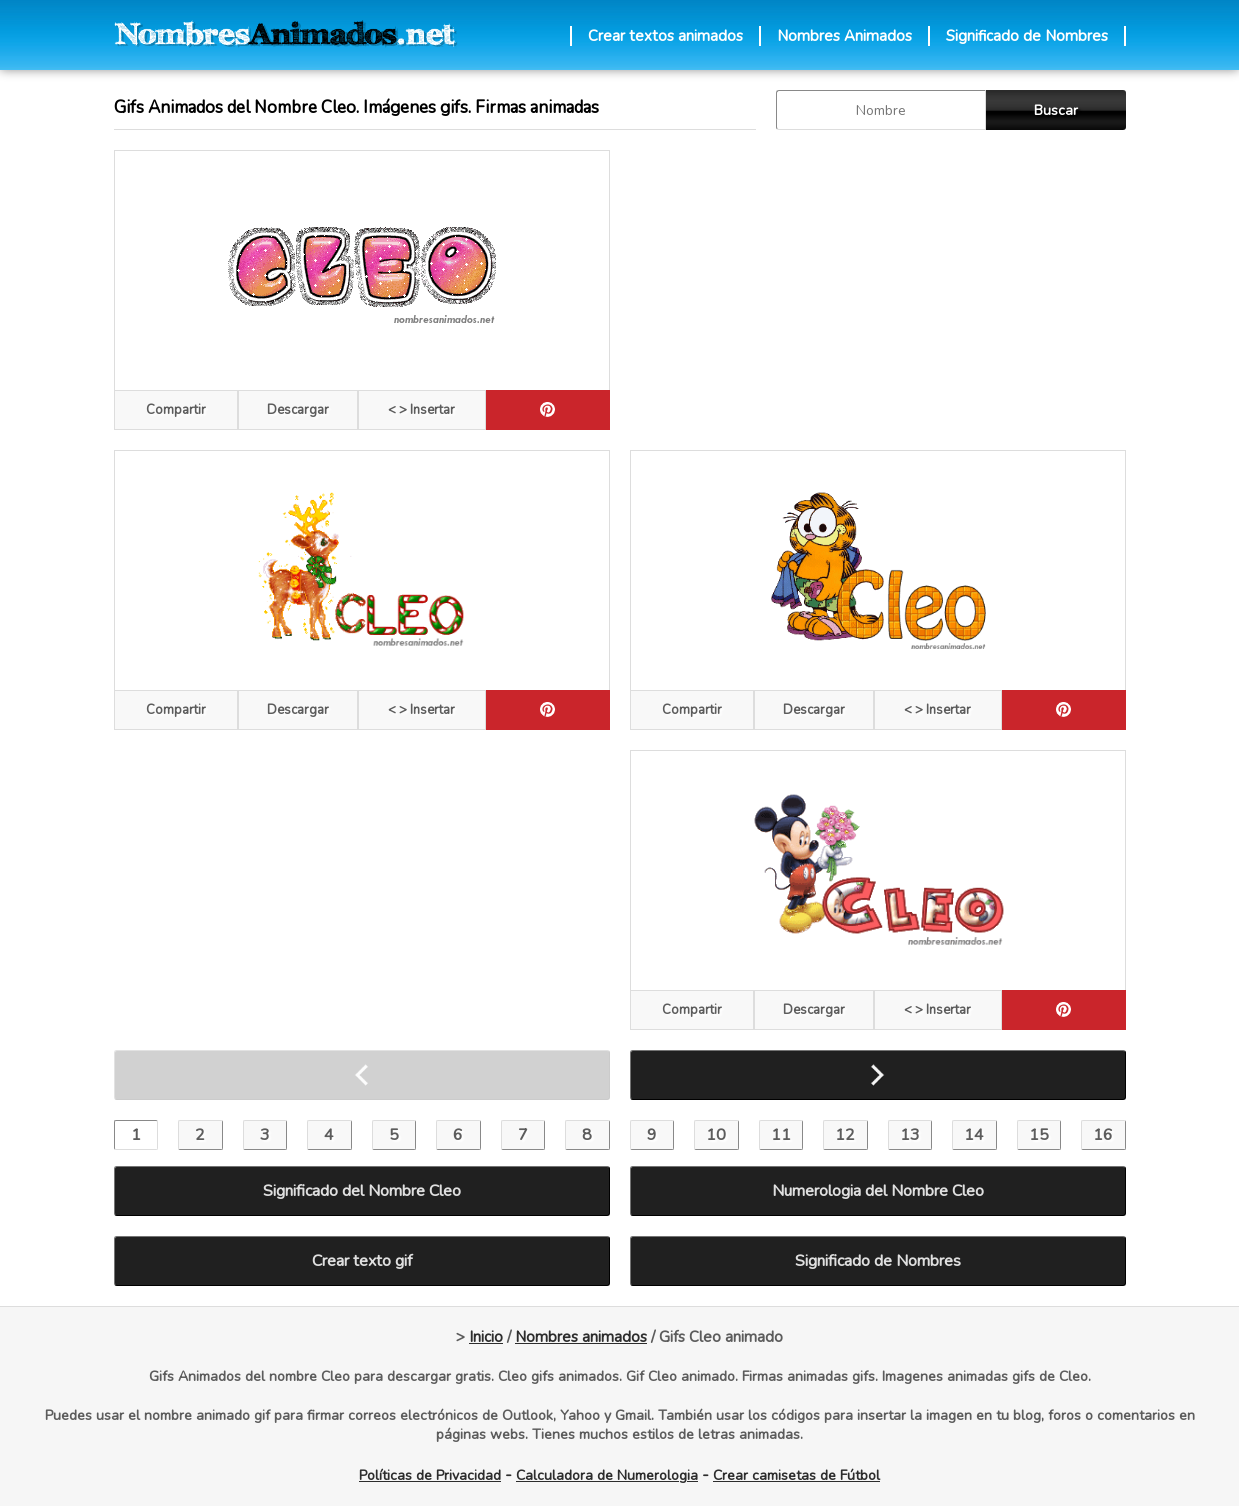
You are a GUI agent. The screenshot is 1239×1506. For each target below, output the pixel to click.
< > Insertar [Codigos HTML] (421, 410)
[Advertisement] (878, 290)
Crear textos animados (665, 36)
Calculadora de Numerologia (607, 1475)
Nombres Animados (844, 36)
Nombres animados (581, 1337)
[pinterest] (548, 410)
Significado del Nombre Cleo (362, 1191)
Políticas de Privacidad (430, 1475)
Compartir (176, 410)
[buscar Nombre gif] (881, 110)
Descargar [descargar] (298, 410)
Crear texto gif (362, 1261)
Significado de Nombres (1027, 36)
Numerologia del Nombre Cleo (878, 1191)
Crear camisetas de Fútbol (796, 1475)
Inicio (486, 1337)
